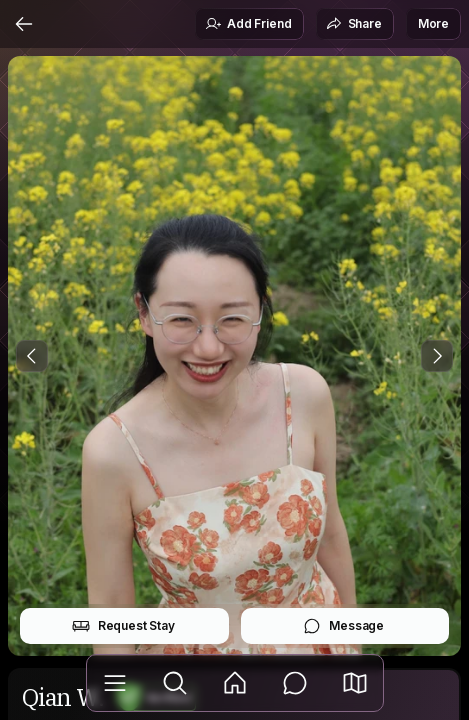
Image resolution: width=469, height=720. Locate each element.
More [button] (433, 23)
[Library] (115, 683)
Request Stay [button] (123, 626)
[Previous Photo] (32, 356)
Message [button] (343, 626)
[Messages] (295, 683)
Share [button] (354, 24)
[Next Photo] (437, 356)
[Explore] (175, 683)
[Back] (24, 24)
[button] (355, 683)
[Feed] (235, 683)
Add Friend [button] (248, 24)
